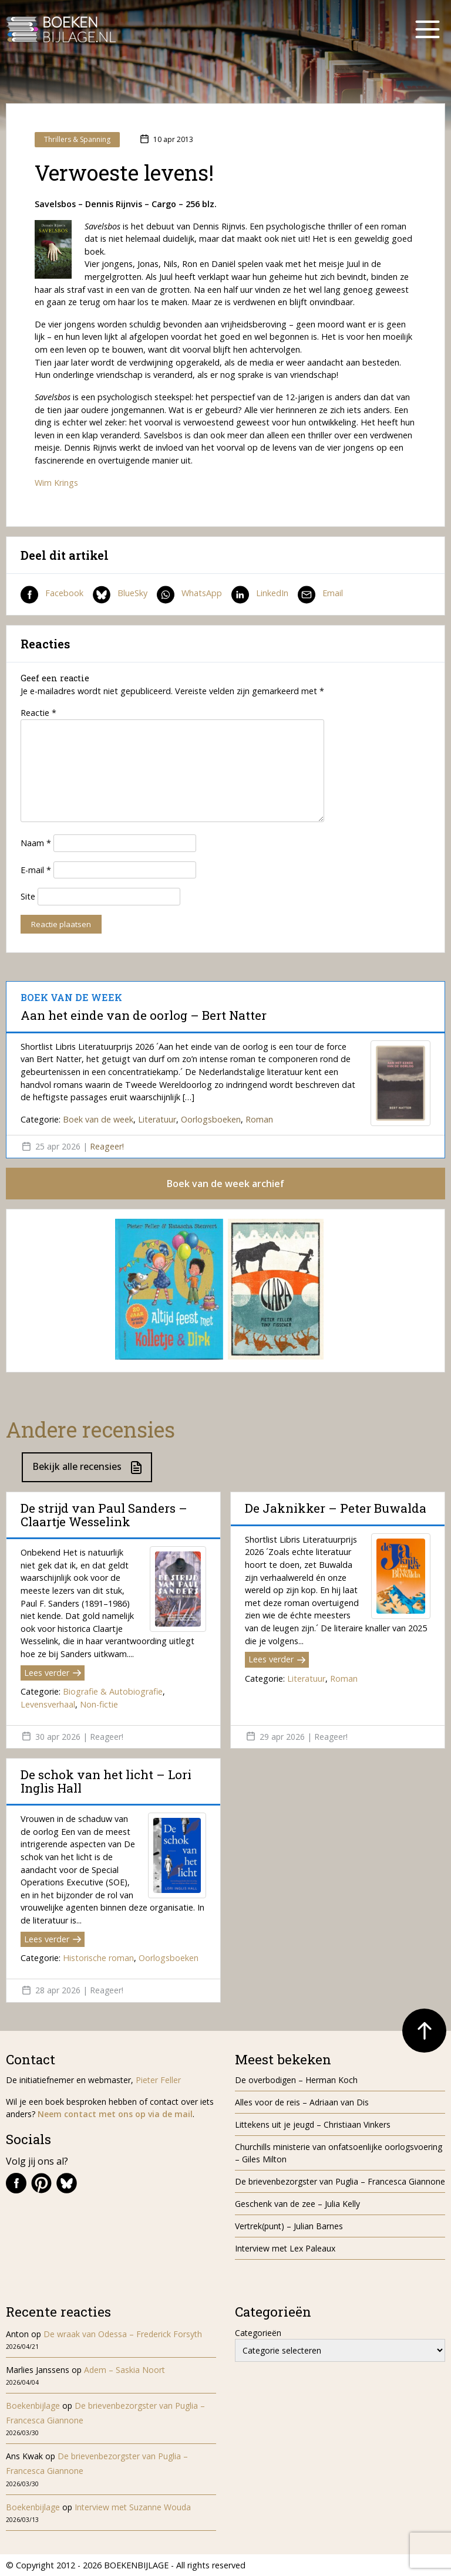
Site (28, 896)
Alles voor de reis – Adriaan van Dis (302, 2102)
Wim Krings (56, 482)
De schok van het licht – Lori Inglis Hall (106, 1781)
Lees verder (52, 1672)
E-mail (36, 869)
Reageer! (107, 1146)
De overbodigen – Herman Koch (296, 2079)
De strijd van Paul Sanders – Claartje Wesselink (104, 1514)
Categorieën (258, 2332)
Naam (36, 842)
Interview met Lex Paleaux (285, 2248)
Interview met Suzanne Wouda (133, 2507)
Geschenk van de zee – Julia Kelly (297, 2203)
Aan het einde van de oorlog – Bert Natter (144, 1015)
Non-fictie (99, 1704)
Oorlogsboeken (211, 1119)
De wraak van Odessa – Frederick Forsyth (122, 2334)
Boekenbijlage (33, 2405)
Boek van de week (98, 1119)
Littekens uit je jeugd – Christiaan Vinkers (313, 2124)
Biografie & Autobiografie (113, 1691)
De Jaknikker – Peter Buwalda (335, 1508)
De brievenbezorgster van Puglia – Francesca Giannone (340, 2181)
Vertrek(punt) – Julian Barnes (289, 2226)
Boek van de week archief (225, 1183)
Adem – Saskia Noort (124, 2369)
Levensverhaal (48, 1704)
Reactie (38, 712)
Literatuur (157, 1119)
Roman (259, 1119)
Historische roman (98, 1957)
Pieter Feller (158, 2079)
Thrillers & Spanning (77, 139)
